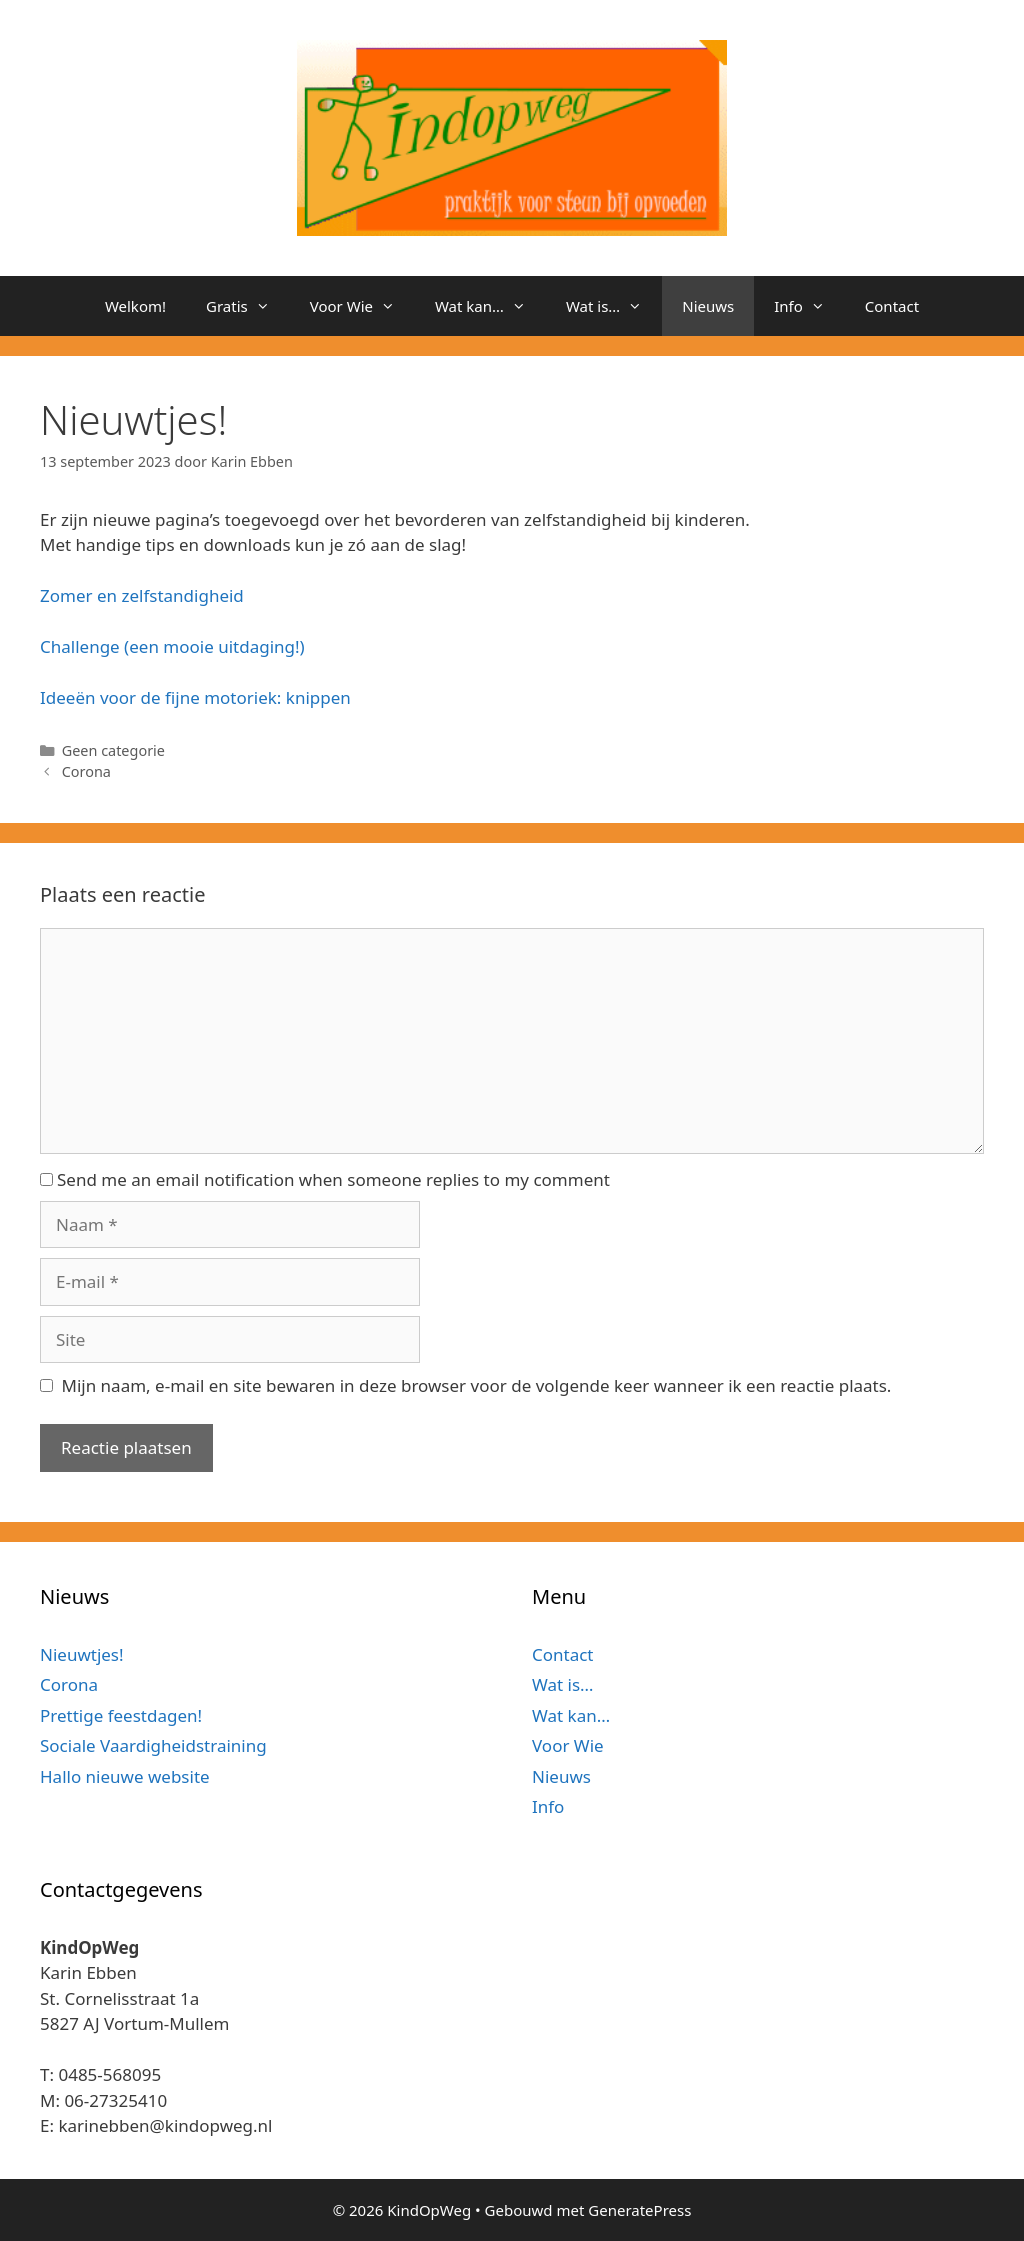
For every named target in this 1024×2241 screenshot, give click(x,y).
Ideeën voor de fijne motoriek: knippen (195, 697)
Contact (892, 306)
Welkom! (135, 306)
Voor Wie (362, 306)
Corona (86, 771)
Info (809, 306)
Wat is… (614, 306)
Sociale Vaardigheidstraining (153, 1745)
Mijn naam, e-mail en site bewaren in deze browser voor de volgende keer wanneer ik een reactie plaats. (477, 1385)
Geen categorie (113, 750)
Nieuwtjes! (82, 1654)
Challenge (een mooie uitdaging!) (172, 646)
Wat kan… (490, 306)
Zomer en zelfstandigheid (142, 595)
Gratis (248, 306)
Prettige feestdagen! (121, 1715)
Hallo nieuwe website (125, 1776)
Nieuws (708, 306)
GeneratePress (639, 2210)
